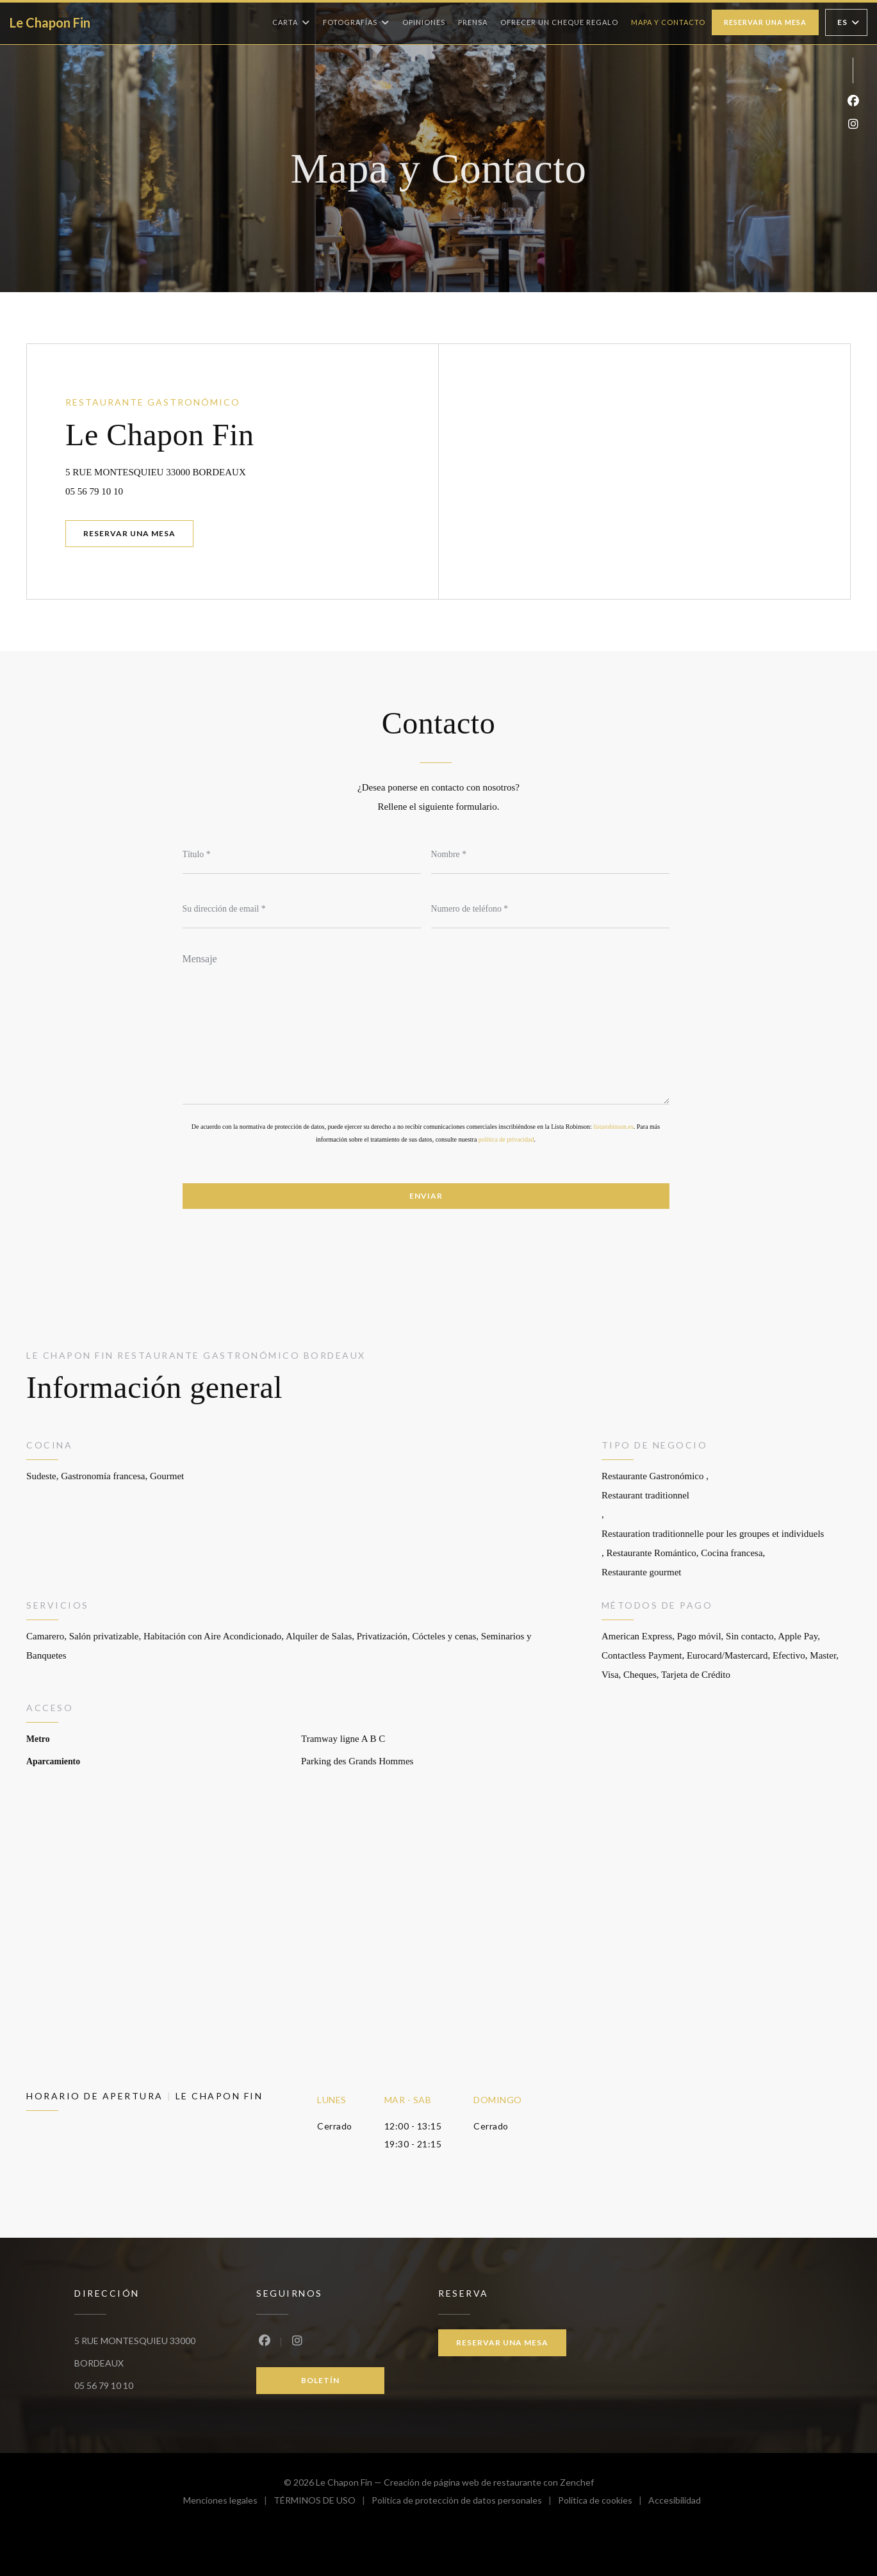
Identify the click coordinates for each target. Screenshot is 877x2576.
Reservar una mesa (765, 22)
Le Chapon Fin (50, 22)
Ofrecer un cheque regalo (559, 20)
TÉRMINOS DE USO (323, 2502)
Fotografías (356, 22)
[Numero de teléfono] (550, 909)
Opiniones (423, 22)
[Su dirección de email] (302, 909)
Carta (291, 22)
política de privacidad (506, 1139)
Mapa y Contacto (668, 22)
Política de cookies (603, 2502)
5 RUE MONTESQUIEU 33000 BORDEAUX (212, 470)
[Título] (302, 854)
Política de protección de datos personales (465, 2502)
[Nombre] (550, 854)
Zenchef (577, 2482)
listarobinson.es (613, 1126)
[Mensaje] (426, 1024)
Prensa (473, 22)
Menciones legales (228, 2502)
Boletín (320, 2380)
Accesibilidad (674, 2502)
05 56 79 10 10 (94, 491)
